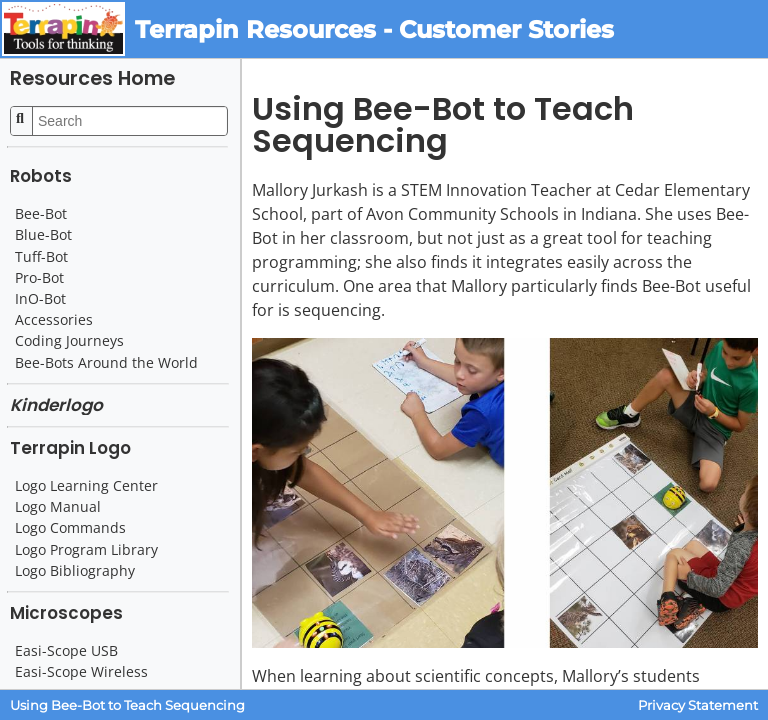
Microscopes (66, 613)
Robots (41, 176)
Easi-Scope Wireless (81, 672)
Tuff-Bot (41, 257)
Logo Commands (70, 528)
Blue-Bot (43, 235)
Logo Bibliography (75, 571)
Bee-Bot (41, 214)
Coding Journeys (69, 341)
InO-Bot (40, 299)
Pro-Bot (39, 278)
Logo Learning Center (86, 486)
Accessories (54, 320)
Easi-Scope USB (66, 651)
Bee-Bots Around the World (106, 363)
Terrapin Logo (70, 448)
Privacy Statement (698, 705)
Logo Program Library (86, 550)
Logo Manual (58, 507)
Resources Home (92, 78)
